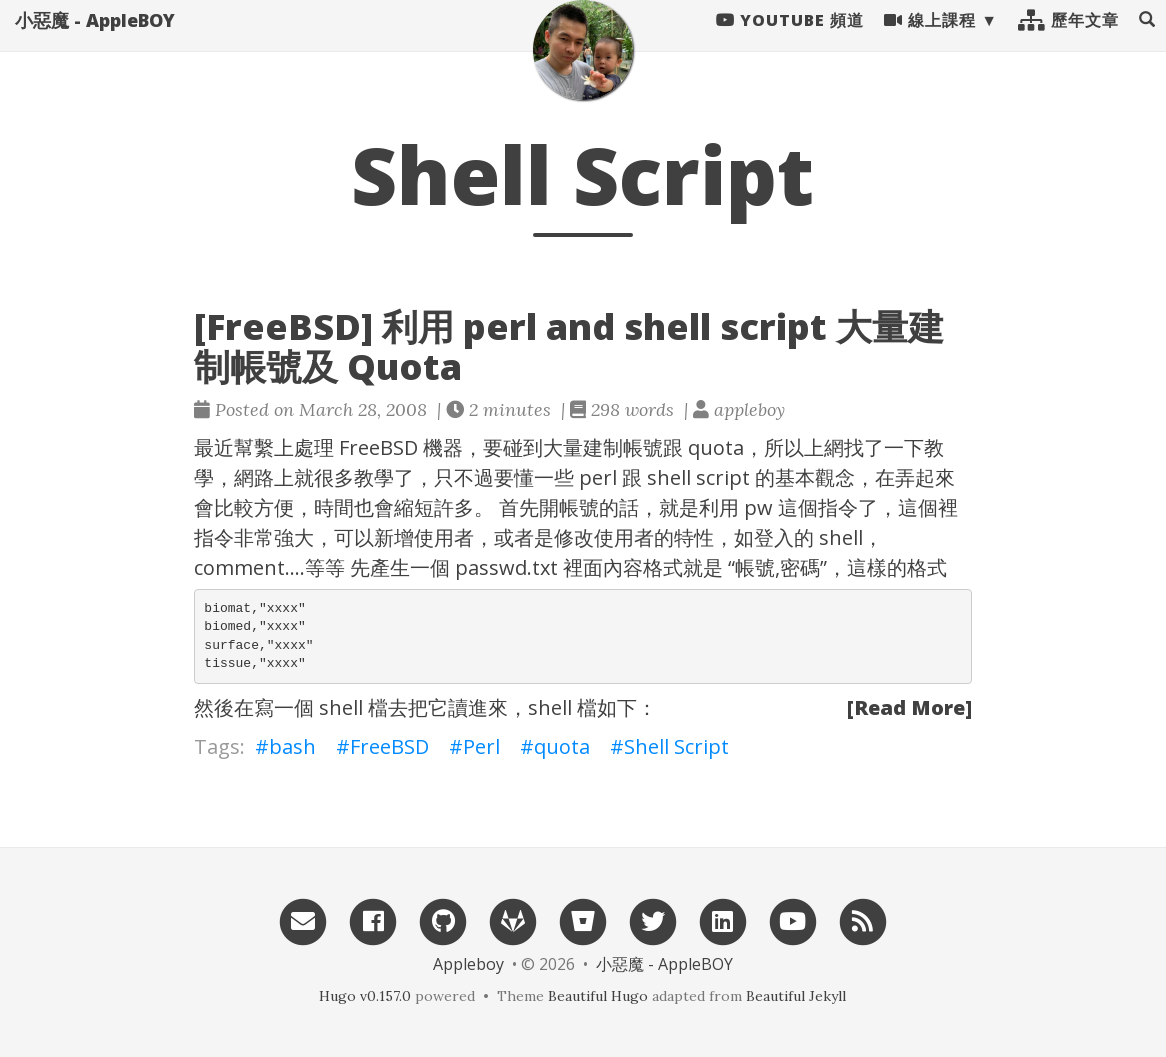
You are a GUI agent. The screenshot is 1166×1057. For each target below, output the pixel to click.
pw (758, 507)
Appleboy (468, 964)
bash (292, 746)
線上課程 (930, 40)
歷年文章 (1068, 40)
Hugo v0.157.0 (365, 996)
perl (598, 477)
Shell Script (676, 746)
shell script (698, 477)
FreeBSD (378, 447)
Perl (481, 746)
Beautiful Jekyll (796, 996)
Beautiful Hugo (598, 996)
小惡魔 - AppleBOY (95, 40)
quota (562, 746)
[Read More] (909, 707)
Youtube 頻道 (790, 40)
